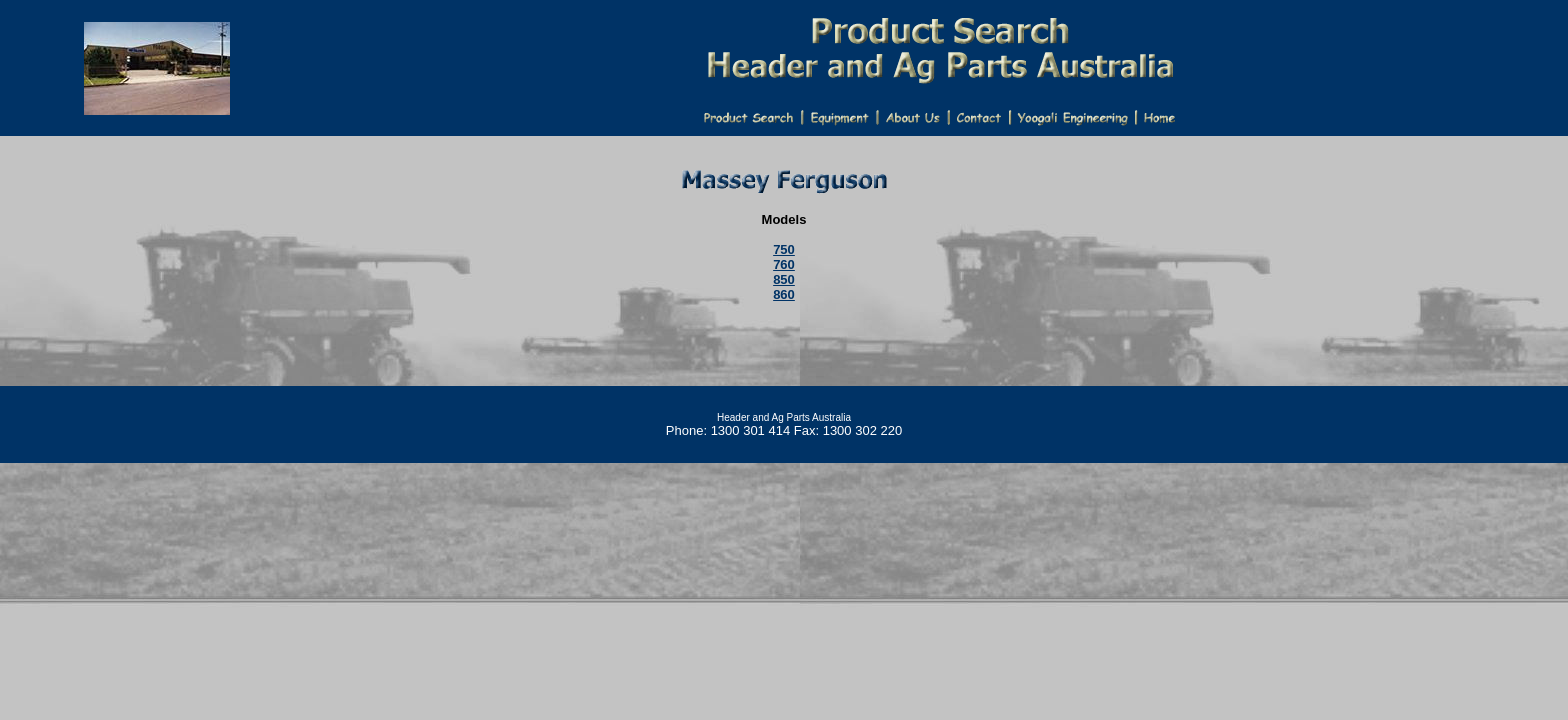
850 (784, 279)
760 (784, 264)
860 (784, 294)
